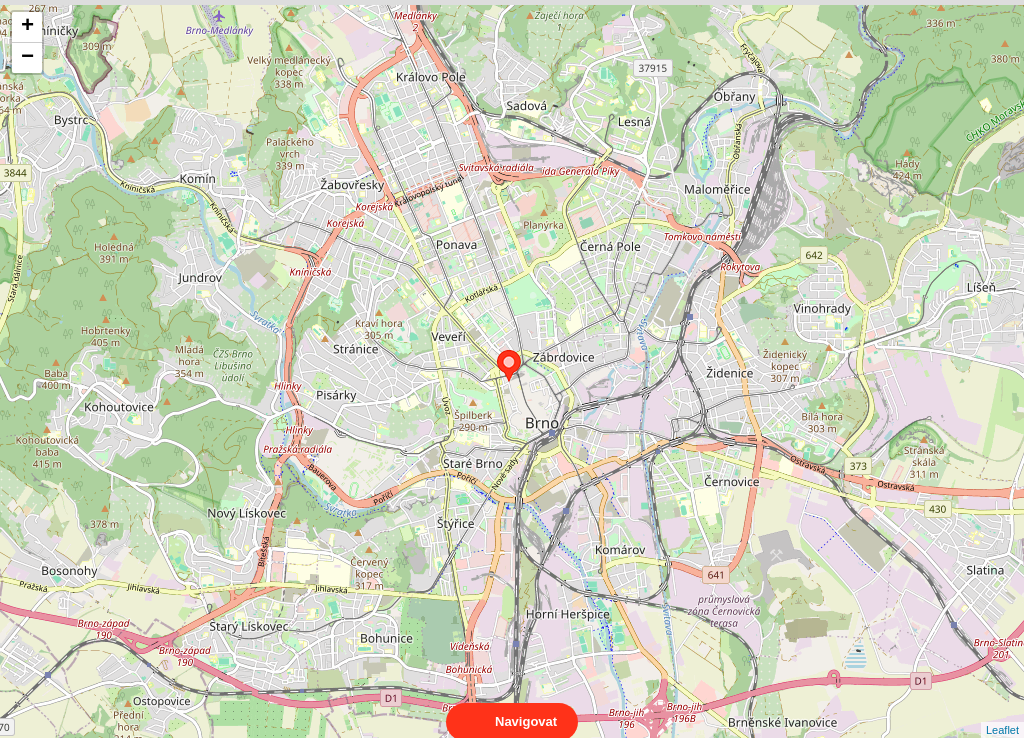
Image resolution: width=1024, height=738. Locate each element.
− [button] (27, 58)
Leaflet (1002, 712)
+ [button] (27, 27)
